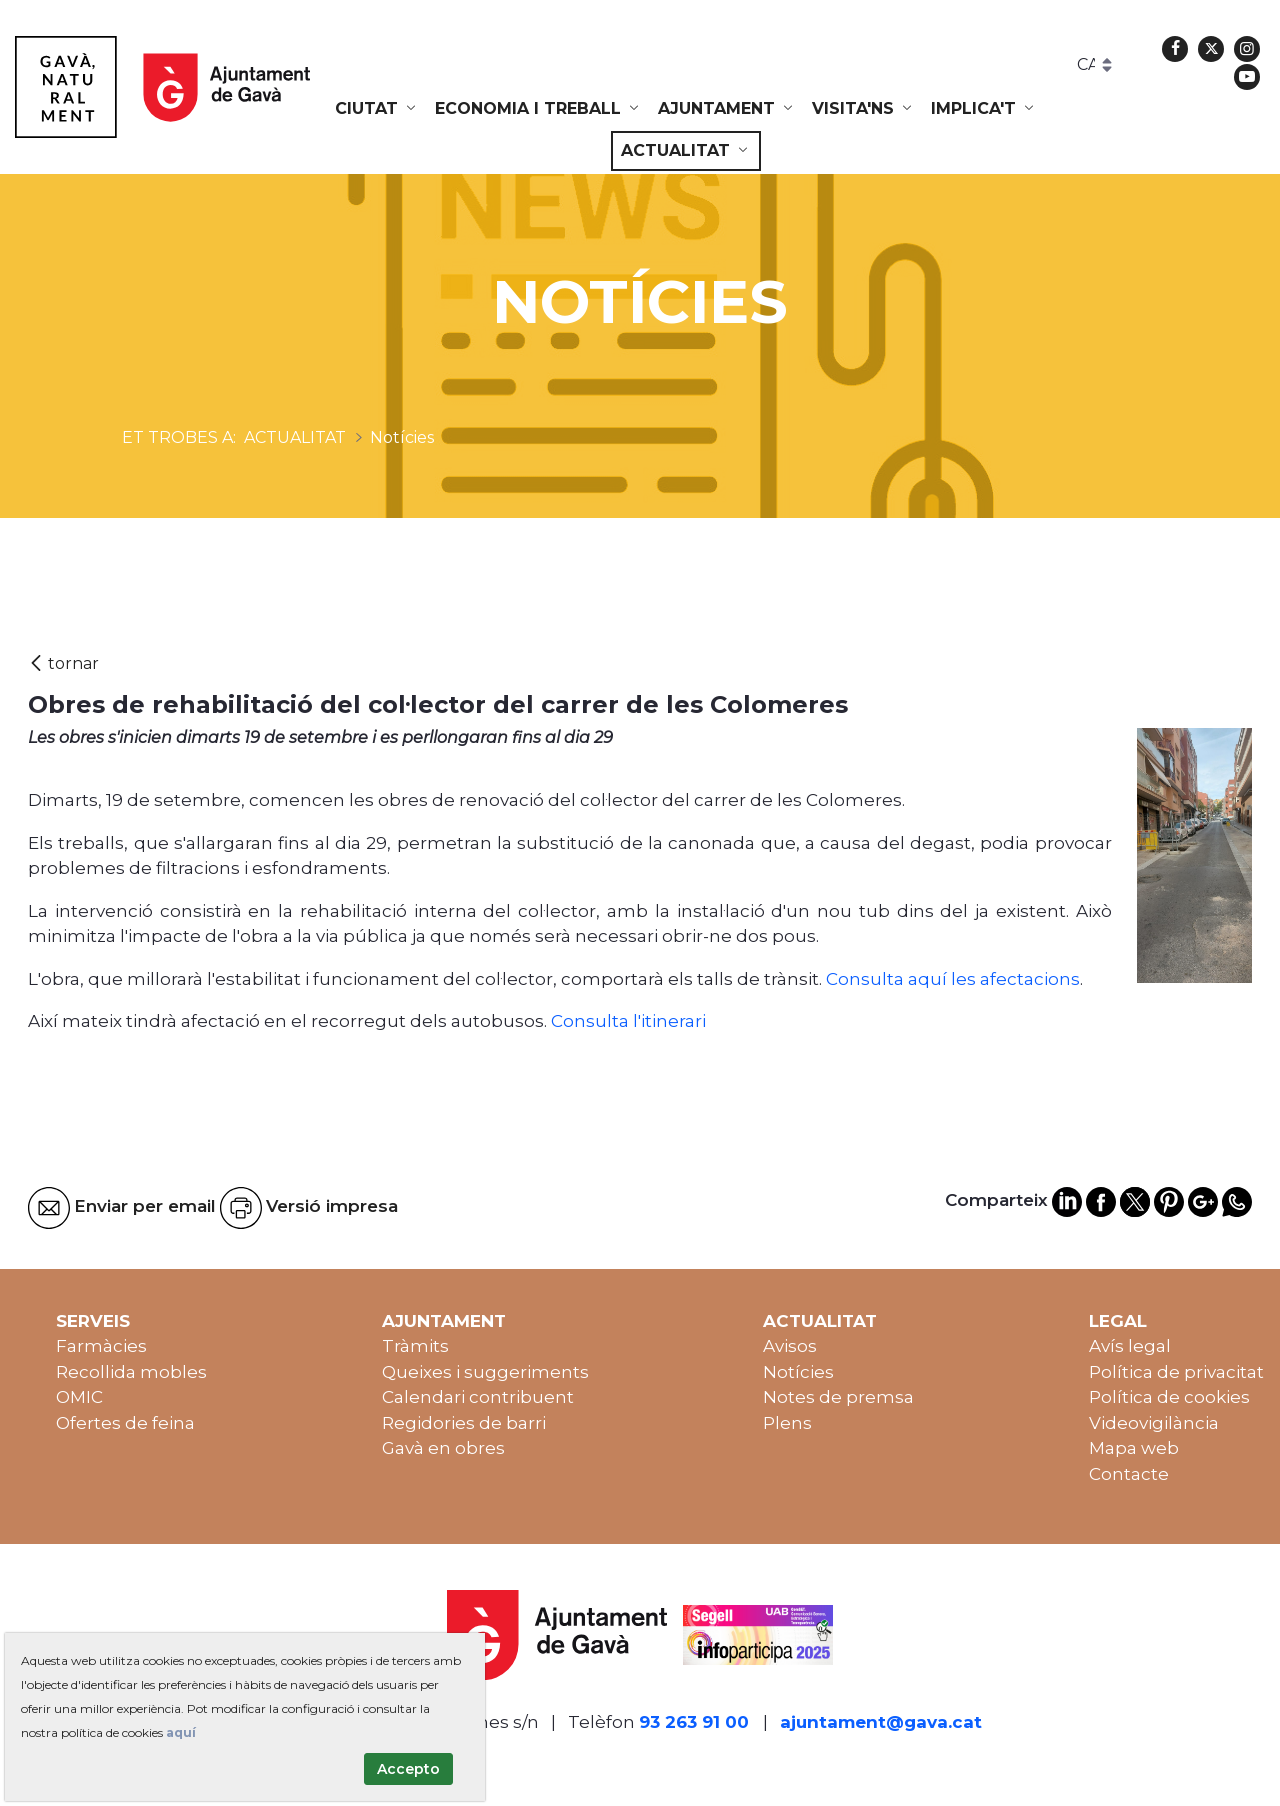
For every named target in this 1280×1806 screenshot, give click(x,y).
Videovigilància (1154, 1423)
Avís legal (1130, 1346)
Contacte (1129, 1474)
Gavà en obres (443, 1448)
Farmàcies (101, 1346)
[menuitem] (377, 109)
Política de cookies (1169, 1397)
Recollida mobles (131, 1372)
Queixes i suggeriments (485, 1372)
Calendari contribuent (478, 1397)
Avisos (790, 1346)
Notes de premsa (838, 1397)
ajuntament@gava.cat (881, 1722)
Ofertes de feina (125, 1423)
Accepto (408, 1769)
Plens (787, 1423)
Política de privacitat (1176, 1372)
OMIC (79, 1397)
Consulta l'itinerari (628, 1021)
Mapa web (1134, 1448)
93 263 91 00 (694, 1722)
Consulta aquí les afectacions (953, 979)
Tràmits (415, 1346)
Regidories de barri (464, 1423)
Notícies (798, 1372)
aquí (181, 1732)
